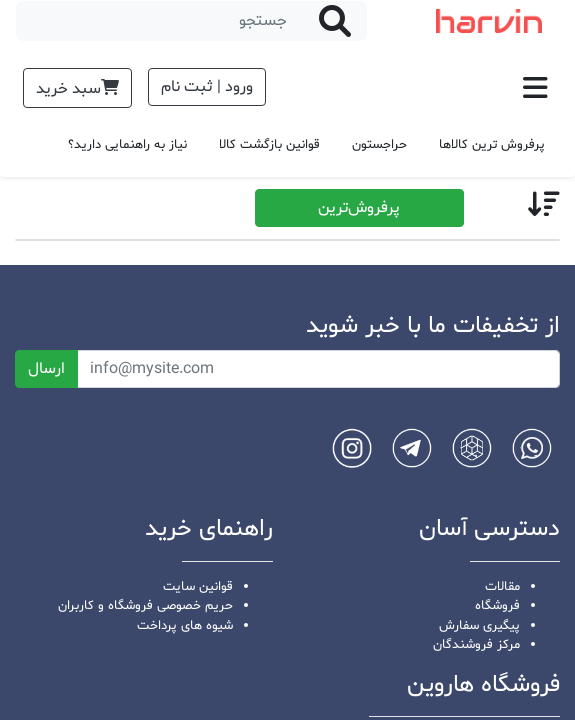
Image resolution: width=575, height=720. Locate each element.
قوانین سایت (198, 587)
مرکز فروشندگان (476, 645)
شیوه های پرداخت (185, 626)
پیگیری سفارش (479, 626)
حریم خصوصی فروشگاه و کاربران (145, 606)
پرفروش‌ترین (359, 208)
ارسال (46, 369)
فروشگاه (497, 606)
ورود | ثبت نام (207, 87)
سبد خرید (77, 89)
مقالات (502, 587)
